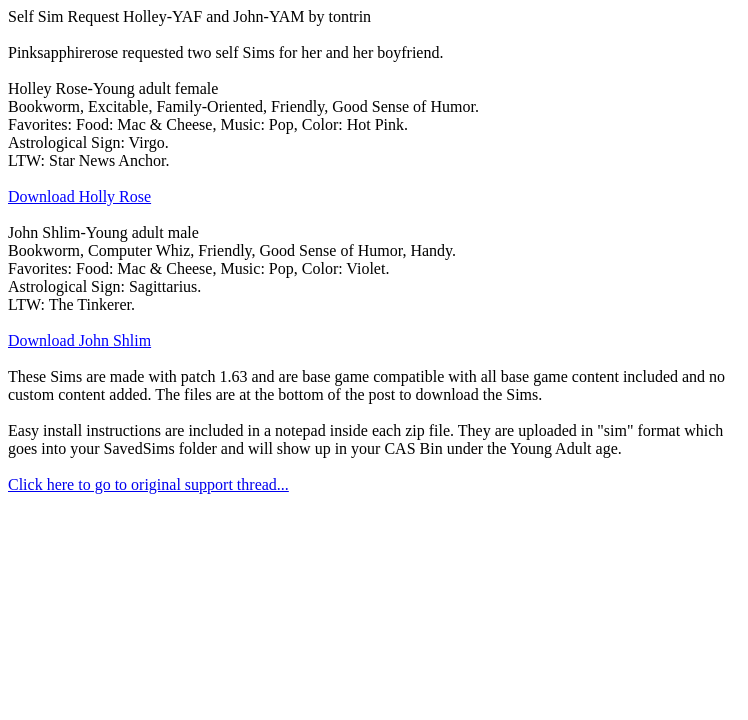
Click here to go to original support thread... (148, 484)
